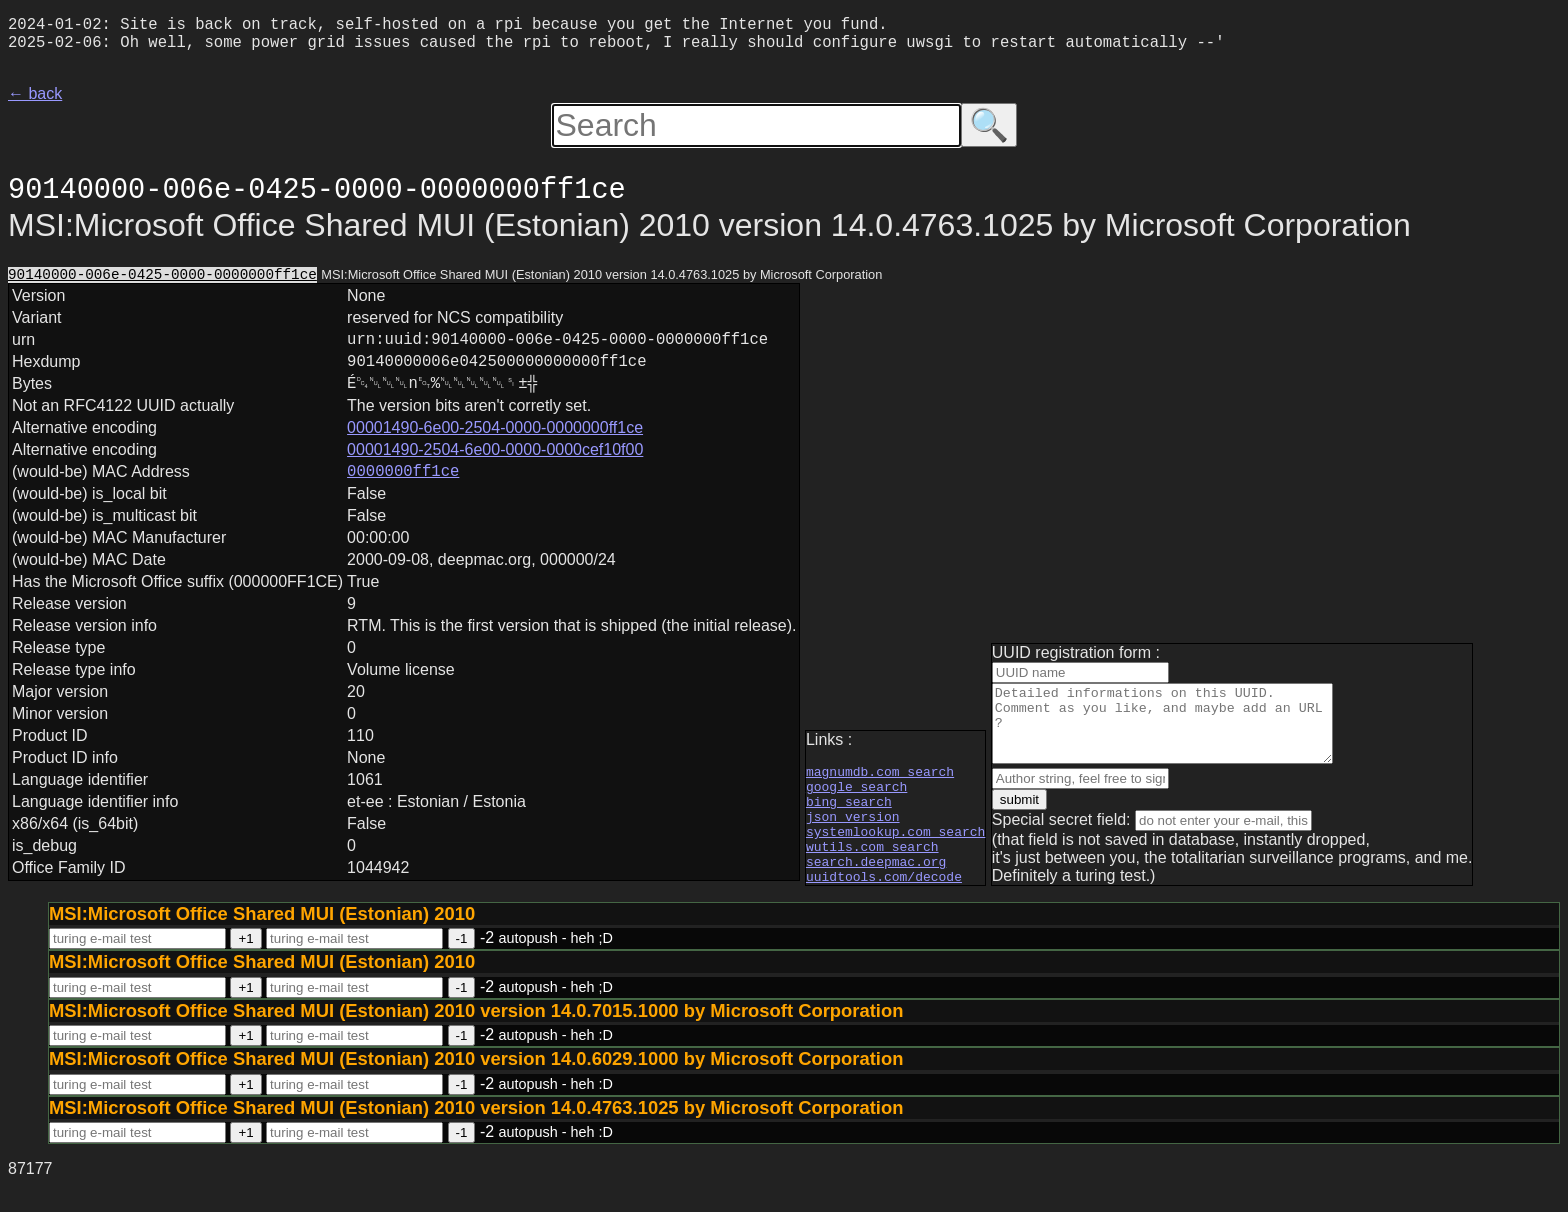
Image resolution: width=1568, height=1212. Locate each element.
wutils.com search (872, 866)
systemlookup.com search (895, 848)
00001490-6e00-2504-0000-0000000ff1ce (495, 449)
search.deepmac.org (876, 884)
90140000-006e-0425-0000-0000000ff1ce (162, 283)
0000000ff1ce (403, 496)
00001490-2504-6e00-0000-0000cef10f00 (495, 471)
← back (35, 101)
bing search (849, 812)
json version (853, 830)
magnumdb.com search (880, 776)
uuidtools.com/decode (884, 902)
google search (856, 794)
